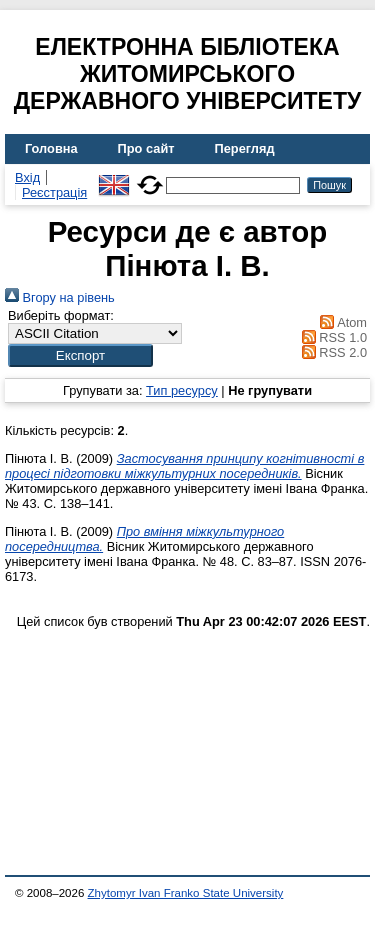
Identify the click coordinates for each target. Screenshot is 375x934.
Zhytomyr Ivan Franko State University (186, 893)
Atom (340, 322)
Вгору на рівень (60, 297)
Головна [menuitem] (51, 148)
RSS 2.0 (331, 352)
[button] (80, 355)
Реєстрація (54, 192)
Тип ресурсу (182, 390)
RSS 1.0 (331, 337)
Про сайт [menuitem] (146, 148)
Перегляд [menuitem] (245, 148)
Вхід (27, 177)
